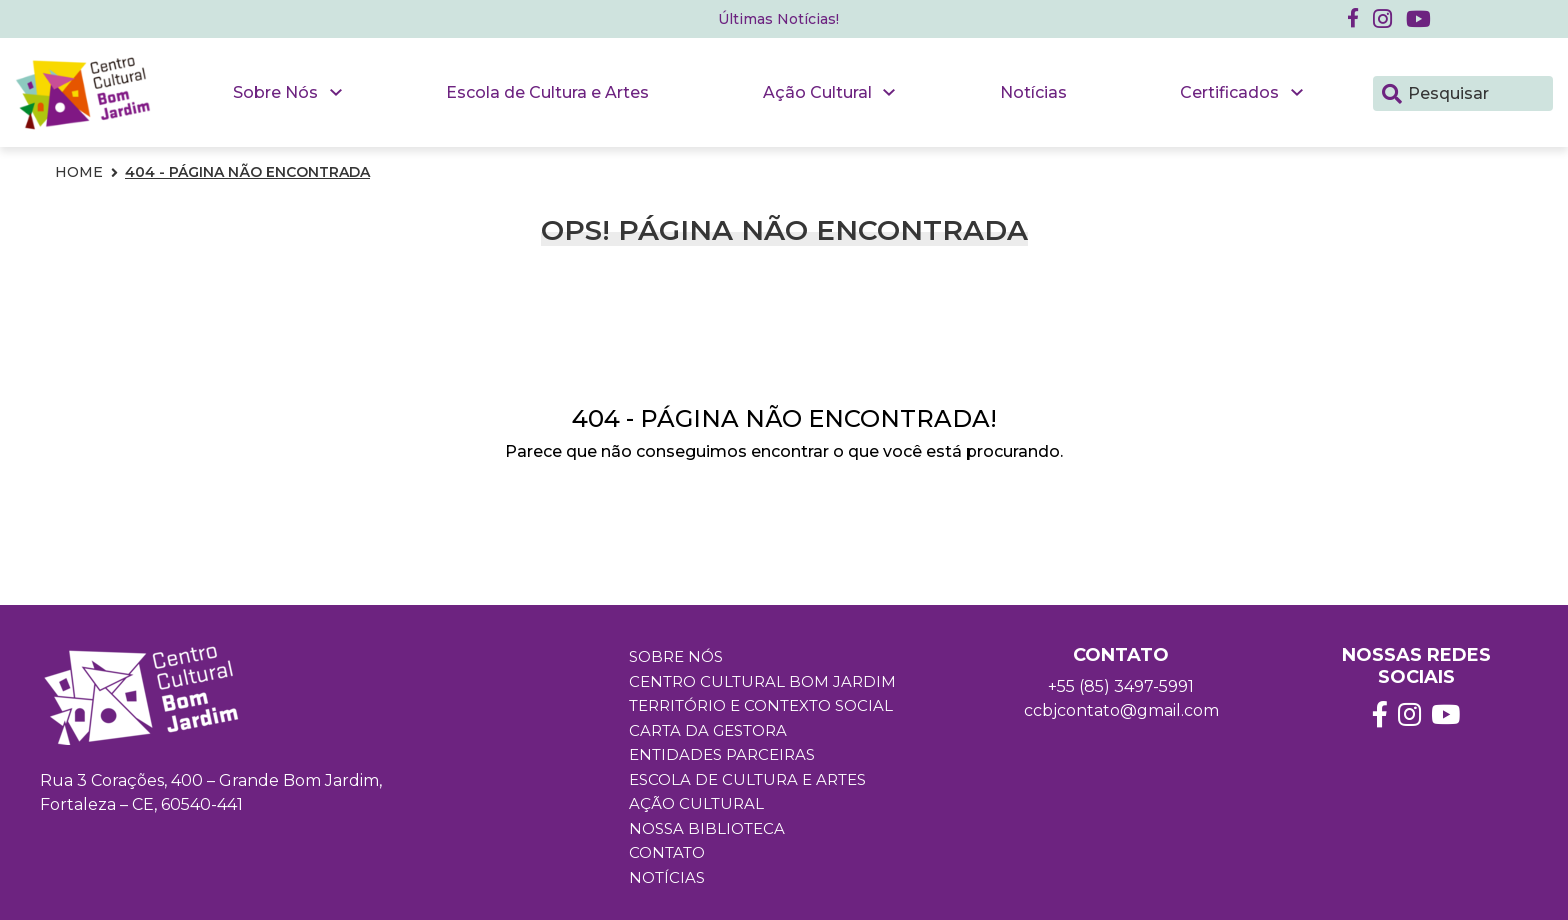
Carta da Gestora (708, 730)
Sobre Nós (275, 92)
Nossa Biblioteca (707, 828)
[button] (1382, 19)
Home (79, 172)
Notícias (1033, 92)
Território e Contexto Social (761, 705)
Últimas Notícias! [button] (778, 19)
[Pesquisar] (1392, 92)
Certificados (1229, 92)
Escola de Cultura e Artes (547, 92)
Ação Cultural (817, 92)
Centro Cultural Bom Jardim (762, 681)
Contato (667, 852)
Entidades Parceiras (722, 754)
